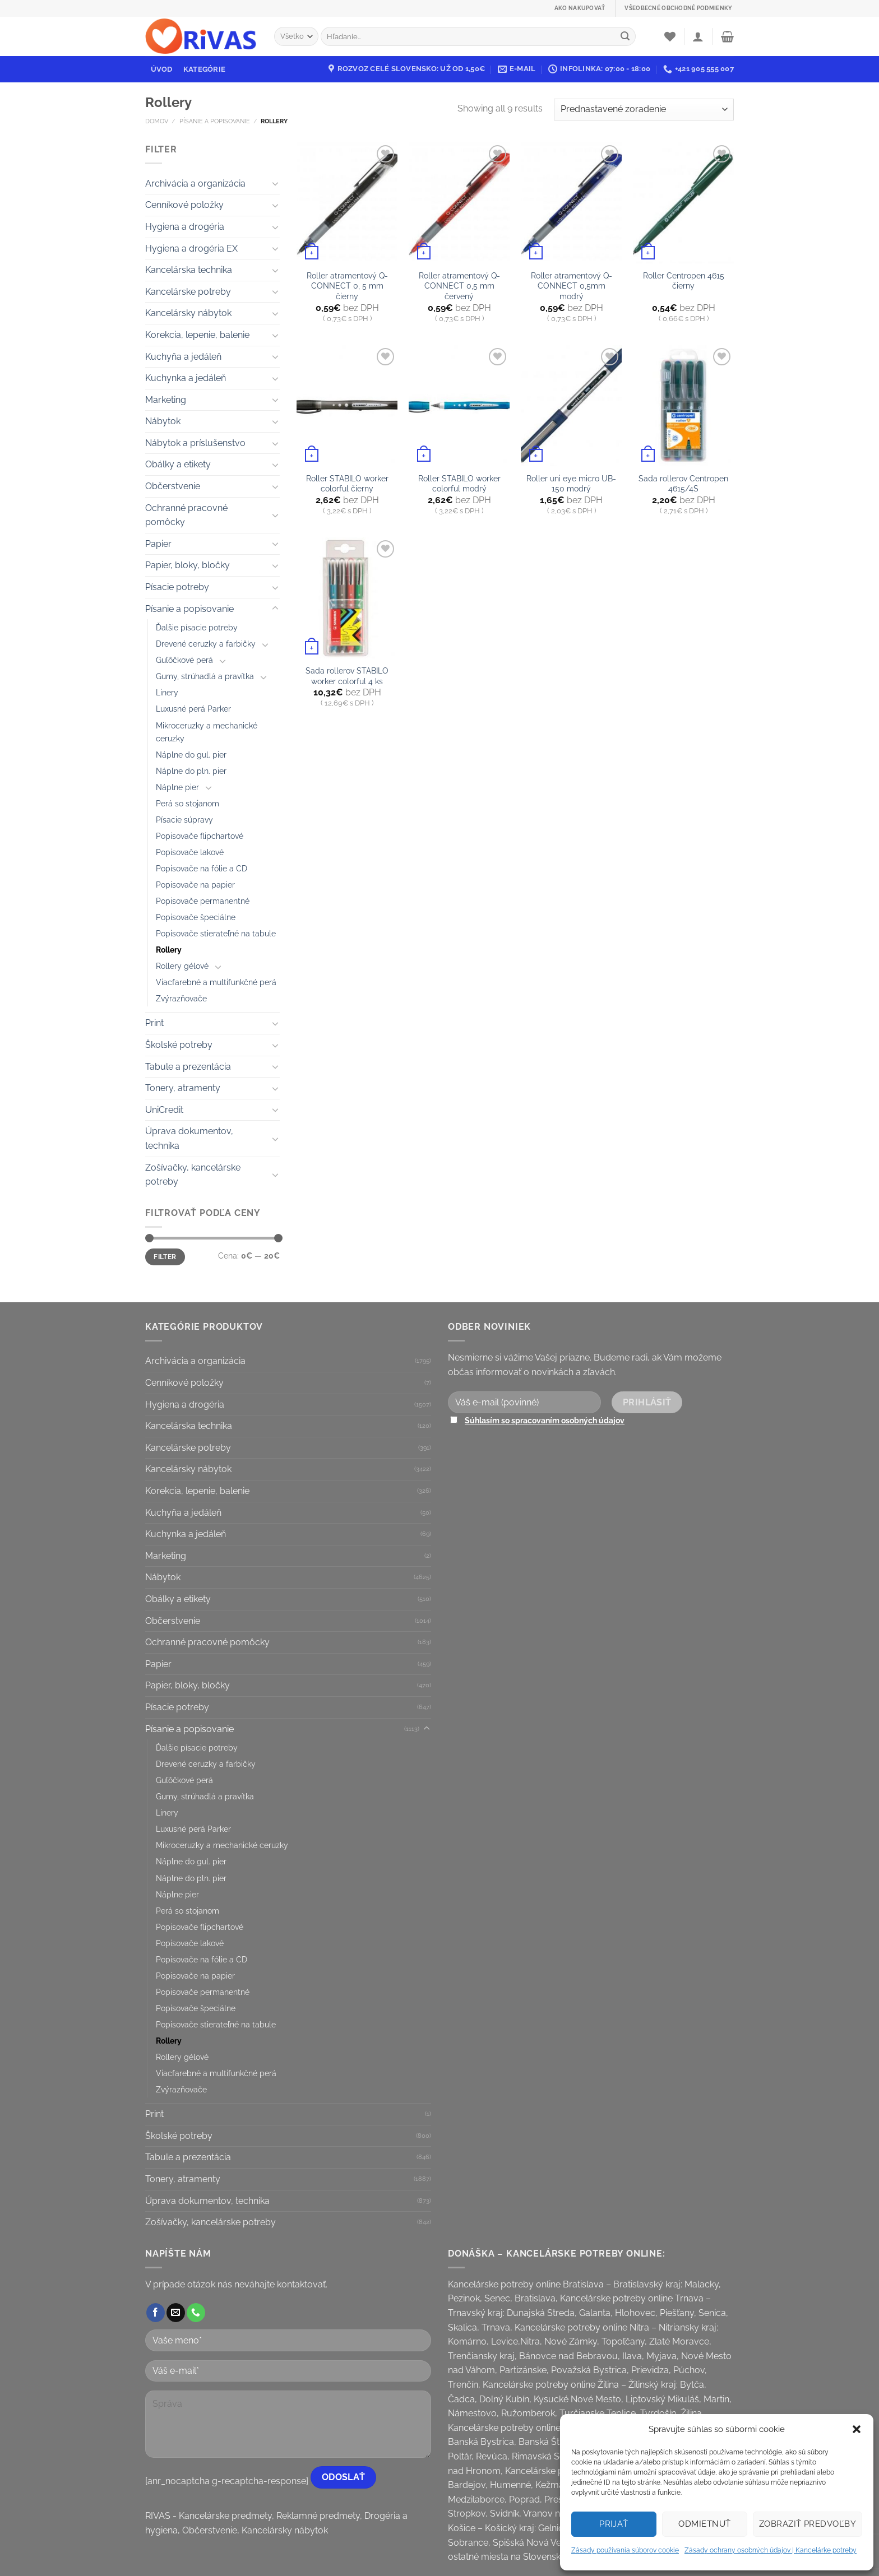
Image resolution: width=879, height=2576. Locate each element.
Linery (167, 692)
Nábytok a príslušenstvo (195, 443)
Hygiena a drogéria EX (191, 248)
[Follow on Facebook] (155, 2312)
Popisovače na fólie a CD (201, 868)
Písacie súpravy (184, 819)
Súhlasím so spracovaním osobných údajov (544, 1420)
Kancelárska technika (188, 269)
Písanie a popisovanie (214, 121)
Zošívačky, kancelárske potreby (192, 1174)
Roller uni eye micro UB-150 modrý (571, 484)
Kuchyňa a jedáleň (183, 356)
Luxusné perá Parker (193, 708)
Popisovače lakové (190, 852)
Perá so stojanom (187, 803)
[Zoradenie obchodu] (644, 109)
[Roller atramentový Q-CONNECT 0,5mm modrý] (571, 202)
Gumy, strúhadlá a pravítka (205, 676)
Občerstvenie (172, 486)
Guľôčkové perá (184, 660)
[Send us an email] (175, 2312)
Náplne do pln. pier (191, 771)
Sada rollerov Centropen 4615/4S (683, 484)
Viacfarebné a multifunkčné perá (216, 982)
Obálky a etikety (178, 464)
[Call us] (196, 2312)
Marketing (165, 399)
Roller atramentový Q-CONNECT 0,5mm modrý (571, 286)
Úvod (162, 69)
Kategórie (204, 69)
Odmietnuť (704, 2524)
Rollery (169, 949)
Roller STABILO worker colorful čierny (347, 484)
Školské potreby (178, 1044)
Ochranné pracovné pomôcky (186, 515)
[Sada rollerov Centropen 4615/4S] (683, 405)
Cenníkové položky (184, 204)
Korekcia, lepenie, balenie (197, 334)
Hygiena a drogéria (184, 226)
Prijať (613, 2524)
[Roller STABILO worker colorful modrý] (459, 405)
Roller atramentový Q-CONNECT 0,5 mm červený (459, 286)
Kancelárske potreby (188, 291)
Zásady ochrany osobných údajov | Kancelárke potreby (770, 2550)
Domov (156, 121)
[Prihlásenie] (698, 36)
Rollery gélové (182, 966)
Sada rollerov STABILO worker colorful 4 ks (347, 676)
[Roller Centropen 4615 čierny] (683, 202)
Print (154, 1023)
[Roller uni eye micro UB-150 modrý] (571, 405)
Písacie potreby (177, 587)
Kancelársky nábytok (188, 313)
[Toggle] (275, 183)
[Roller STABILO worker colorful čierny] (347, 405)
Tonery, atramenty (182, 1088)
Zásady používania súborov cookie (625, 2550)
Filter (165, 1257)
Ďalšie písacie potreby (197, 627)
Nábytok (163, 421)
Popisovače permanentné (202, 901)
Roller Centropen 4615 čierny (683, 281)
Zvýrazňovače (181, 998)
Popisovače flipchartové (199, 836)
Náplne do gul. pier (191, 754)
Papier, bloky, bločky (187, 565)
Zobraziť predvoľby (807, 2524)
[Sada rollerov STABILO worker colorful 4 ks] (347, 597)
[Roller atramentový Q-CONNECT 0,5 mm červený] (459, 202)
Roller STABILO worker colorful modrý (459, 484)
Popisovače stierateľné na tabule (216, 933)
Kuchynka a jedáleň (185, 378)
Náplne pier (177, 787)
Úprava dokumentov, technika (189, 1138)
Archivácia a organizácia (195, 183)
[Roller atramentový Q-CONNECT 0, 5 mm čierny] (347, 202)
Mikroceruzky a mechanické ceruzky (206, 732)
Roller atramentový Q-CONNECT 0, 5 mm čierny (347, 286)
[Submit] (625, 36)
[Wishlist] (670, 36)
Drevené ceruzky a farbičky (206, 643)
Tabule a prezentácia (188, 1066)
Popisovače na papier (195, 884)
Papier (158, 544)
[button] (856, 2429)
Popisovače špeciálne (195, 917)
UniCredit (164, 1109)
